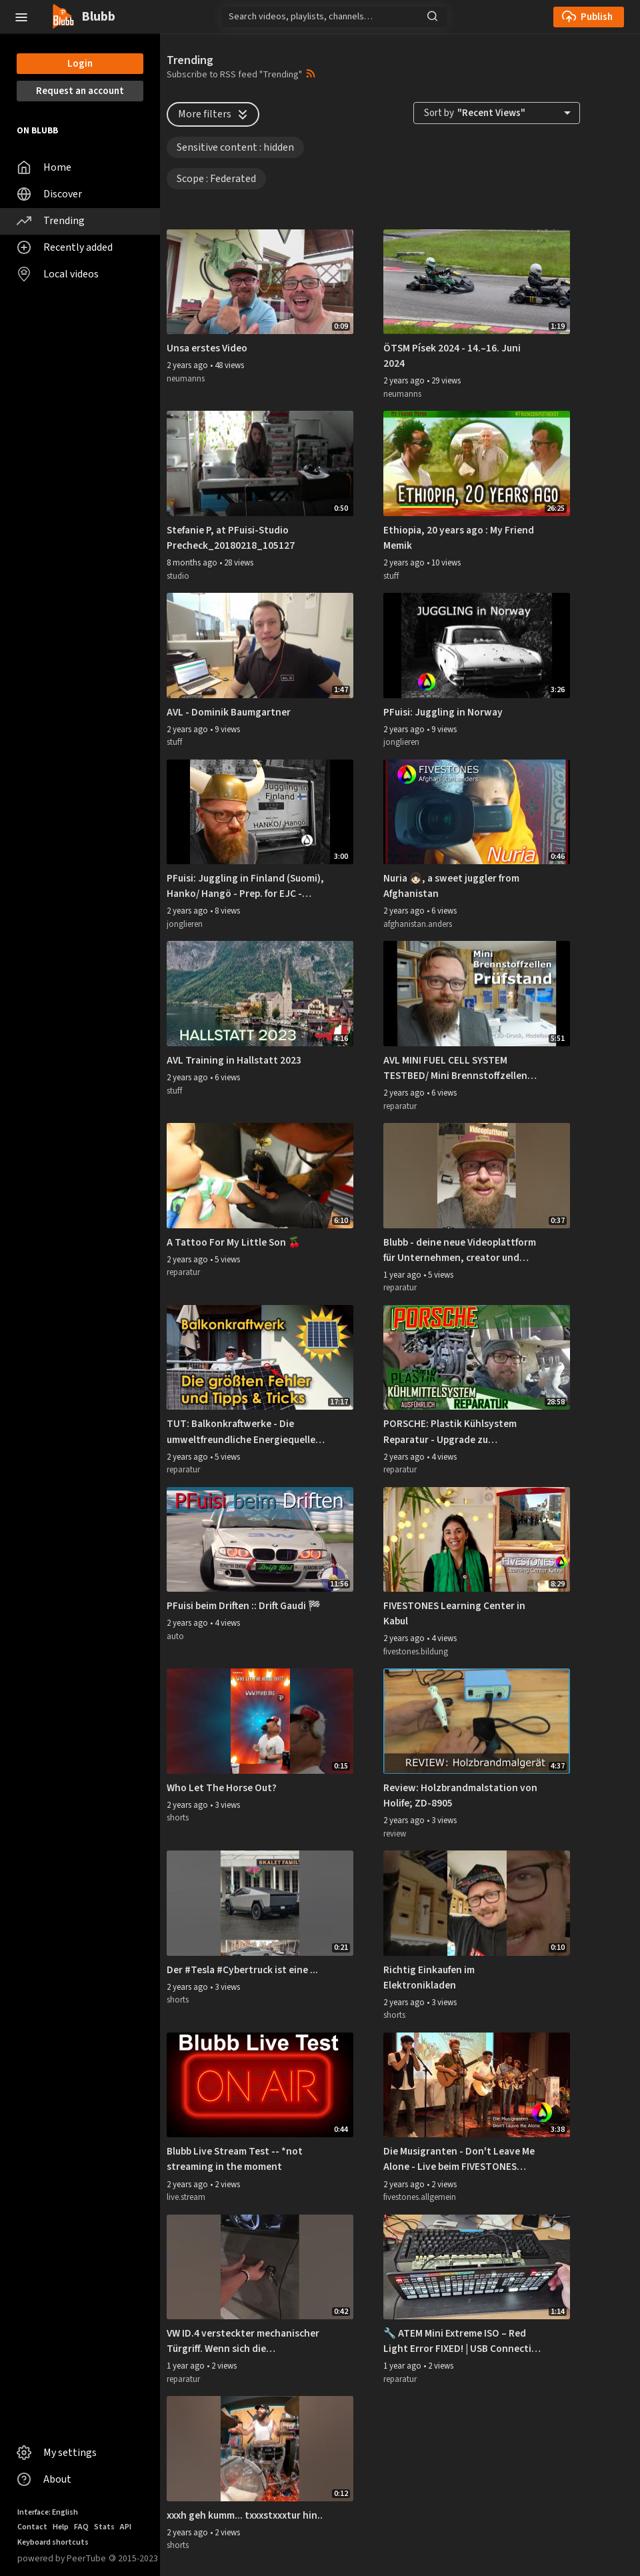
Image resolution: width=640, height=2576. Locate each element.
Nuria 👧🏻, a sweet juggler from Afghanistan (451, 886)
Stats (104, 2527)
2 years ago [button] (188, 365)
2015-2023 (133, 2558)
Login (80, 64)
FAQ (81, 2527)
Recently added (65, 247)
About (44, 2479)
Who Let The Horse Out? (222, 1787)
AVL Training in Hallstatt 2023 (234, 1060)
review (394, 1834)
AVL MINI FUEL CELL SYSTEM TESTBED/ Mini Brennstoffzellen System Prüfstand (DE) (455, 1068)
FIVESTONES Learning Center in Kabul (454, 1613)
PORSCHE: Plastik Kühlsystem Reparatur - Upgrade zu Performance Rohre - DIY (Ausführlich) (450, 1431)
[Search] (334, 17)
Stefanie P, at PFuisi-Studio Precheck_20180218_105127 (231, 538)
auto (175, 1636)
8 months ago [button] (193, 563)
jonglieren (401, 742)
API (125, 2527)
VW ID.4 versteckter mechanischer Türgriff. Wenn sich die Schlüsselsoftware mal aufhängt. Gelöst (243, 2341)
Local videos (58, 274)
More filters (214, 114)
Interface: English (47, 2512)
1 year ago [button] (403, 1275)
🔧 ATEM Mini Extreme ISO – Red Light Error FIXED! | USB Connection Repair (463, 2341)
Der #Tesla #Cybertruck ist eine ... (242, 1970)
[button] (20, 16)
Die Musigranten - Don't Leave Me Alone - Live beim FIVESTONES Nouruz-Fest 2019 (459, 2159)
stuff (391, 576)
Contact (32, 2527)
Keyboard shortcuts (53, 2542)
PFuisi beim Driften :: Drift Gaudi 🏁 (244, 1605)
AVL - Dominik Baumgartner (229, 712)
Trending (51, 220)
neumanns (186, 379)
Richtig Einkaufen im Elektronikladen (429, 1978)
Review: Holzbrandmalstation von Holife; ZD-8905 (460, 1795)
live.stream (186, 2197)
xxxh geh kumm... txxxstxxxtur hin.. (245, 2515)
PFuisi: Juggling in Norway (443, 712)
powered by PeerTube (61, 2558)
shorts (178, 1818)
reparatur (400, 1106)
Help (61, 2527)
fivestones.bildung (415, 1652)
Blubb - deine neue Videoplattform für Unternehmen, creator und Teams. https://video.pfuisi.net (459, 1250)
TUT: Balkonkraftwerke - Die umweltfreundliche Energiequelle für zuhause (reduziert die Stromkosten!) (241, 1431)
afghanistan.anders (417, 924)
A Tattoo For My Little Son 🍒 (234, 1242)
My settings (57, 2452)
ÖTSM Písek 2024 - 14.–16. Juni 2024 (452, 356)
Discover (49, 194)
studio (178, 576)
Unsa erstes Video (207, 348)
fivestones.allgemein (419, 2197)
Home (44, 167)
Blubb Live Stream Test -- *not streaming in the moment (235, 2159)
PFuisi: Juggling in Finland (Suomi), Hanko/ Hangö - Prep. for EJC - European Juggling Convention (245, 886)
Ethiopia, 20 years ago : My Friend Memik (458, 538)
